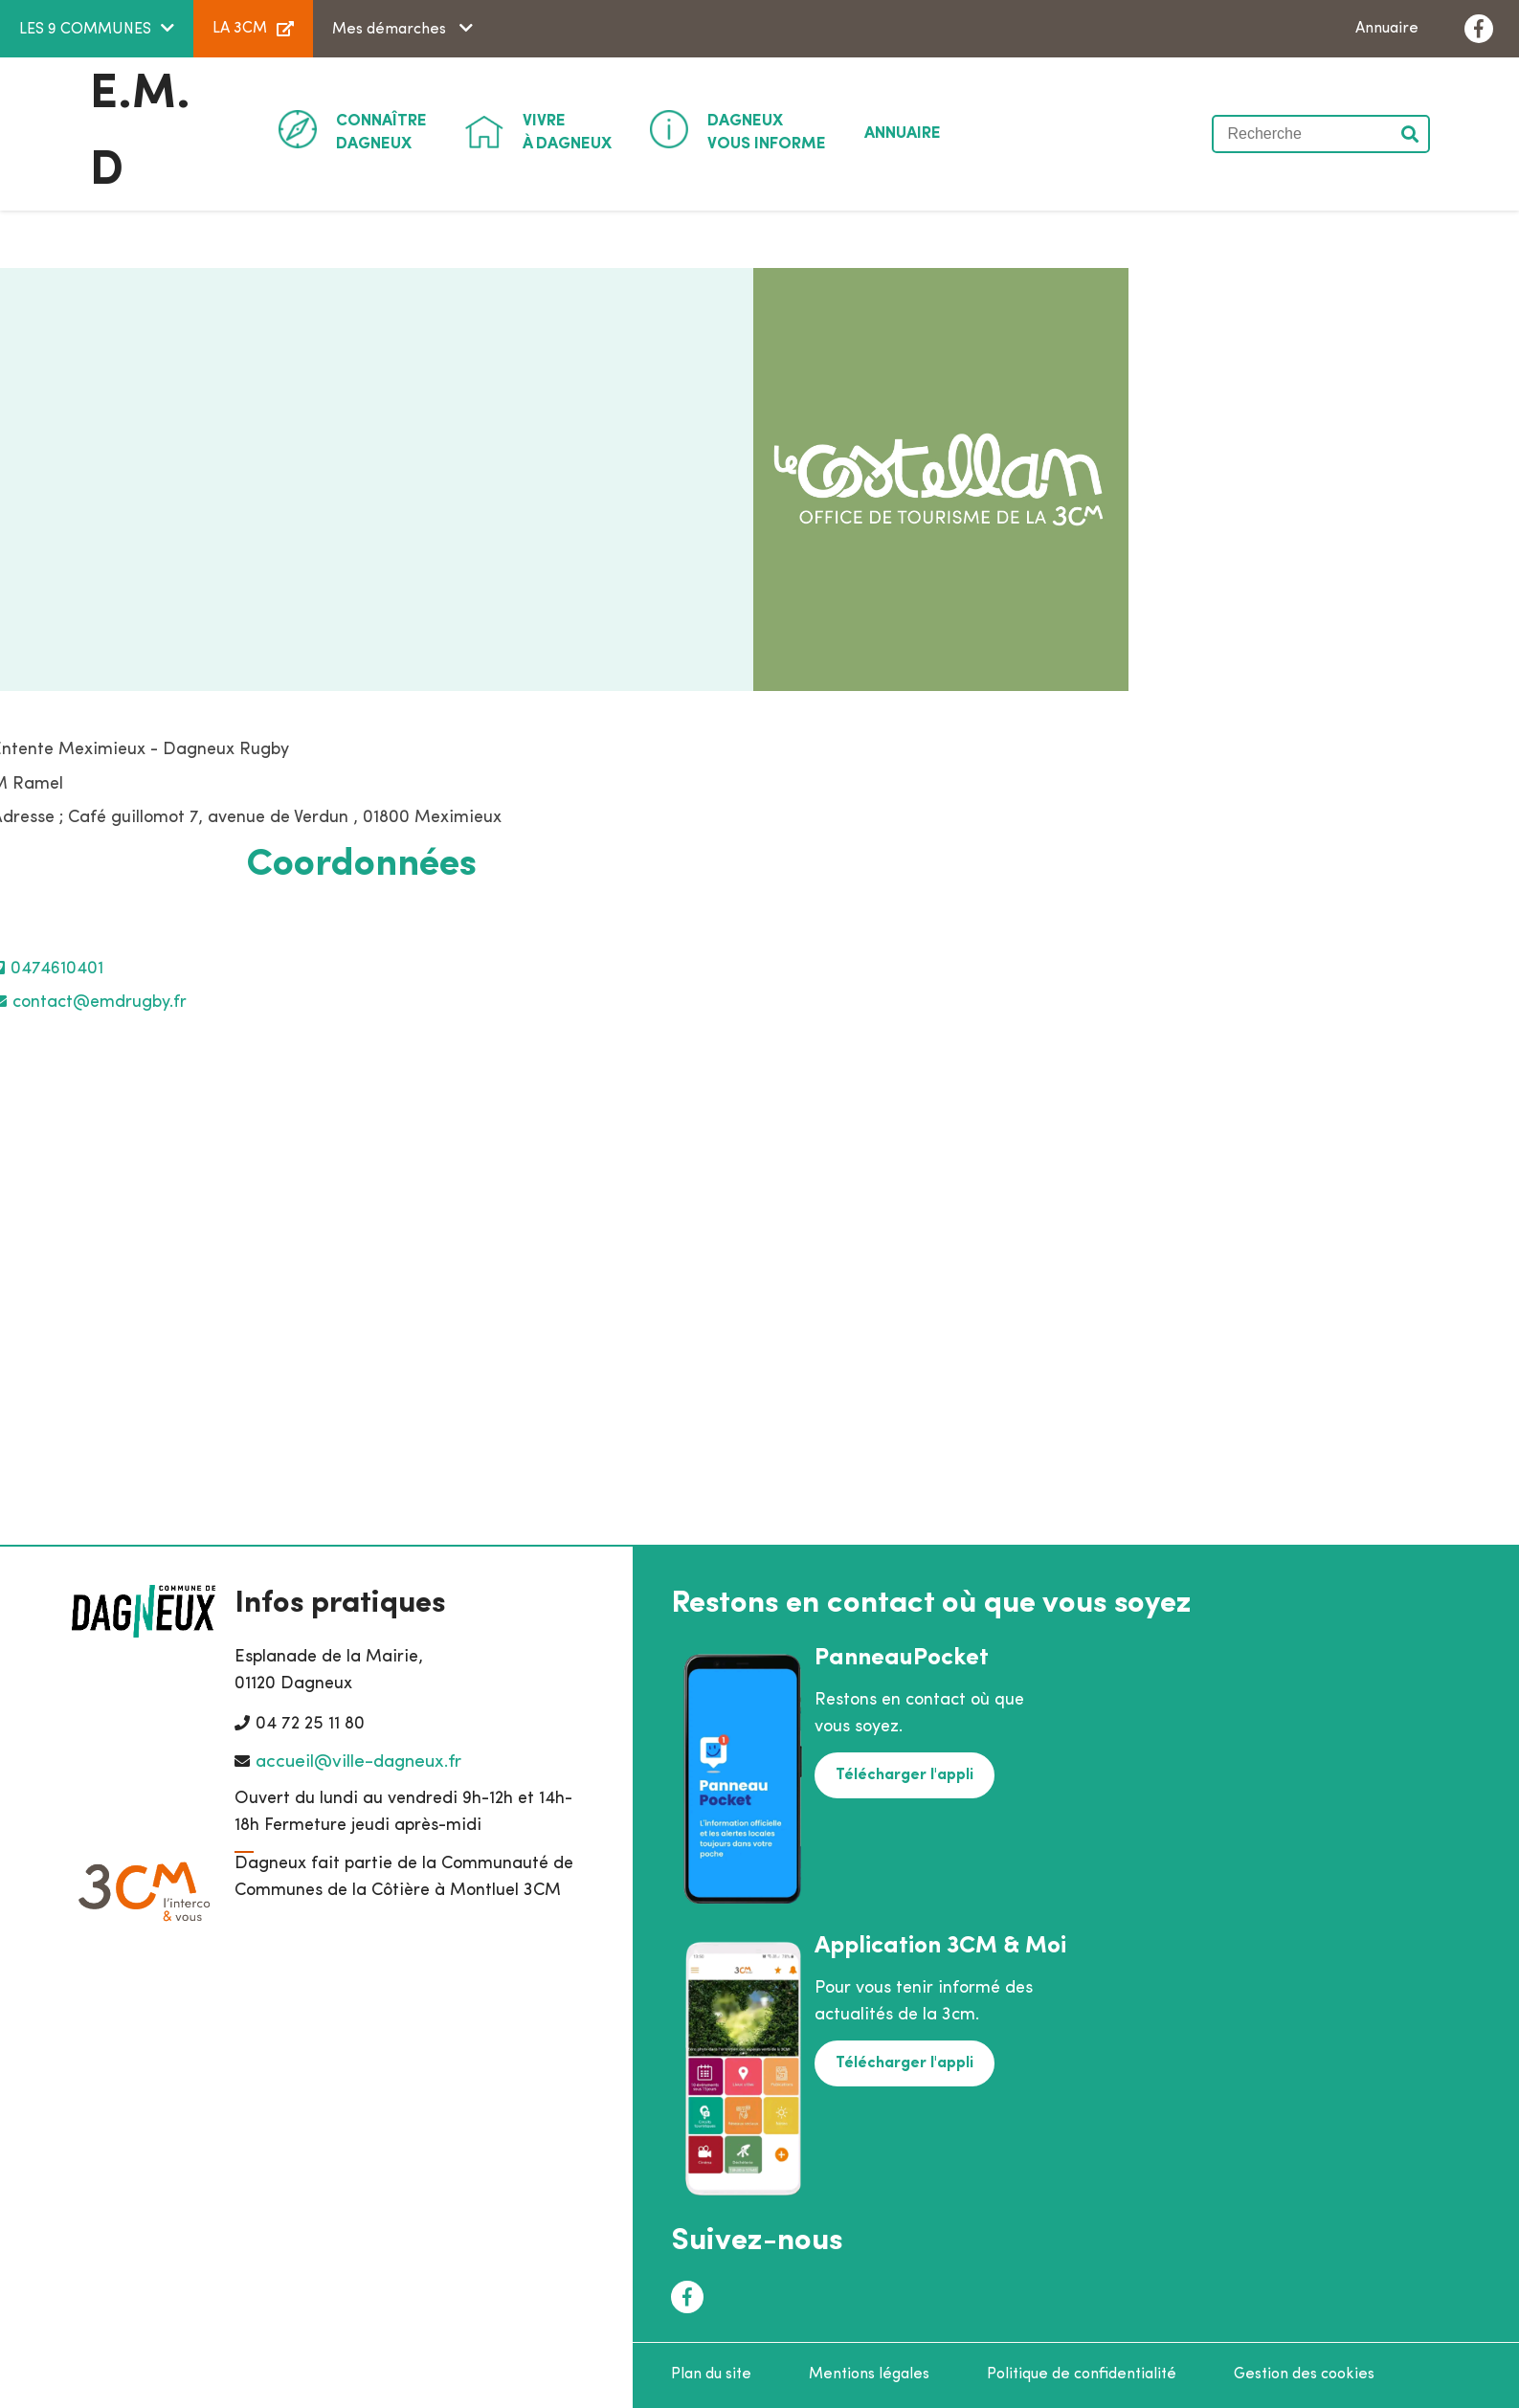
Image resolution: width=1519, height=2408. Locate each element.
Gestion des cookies (1304, 2374)
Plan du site (711, 2374)
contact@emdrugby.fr (99, 1002)
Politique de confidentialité (1081, 2374)
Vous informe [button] (766, 131)
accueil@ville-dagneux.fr (358, 1762)
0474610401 (57, 969)
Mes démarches (391, 29)
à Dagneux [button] (567, 131)
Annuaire (1386, 28)
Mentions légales (869, 2374)
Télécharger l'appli (904, 1775)
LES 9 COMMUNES (85, 29)
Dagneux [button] (381, 131)
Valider (1411, 134)
